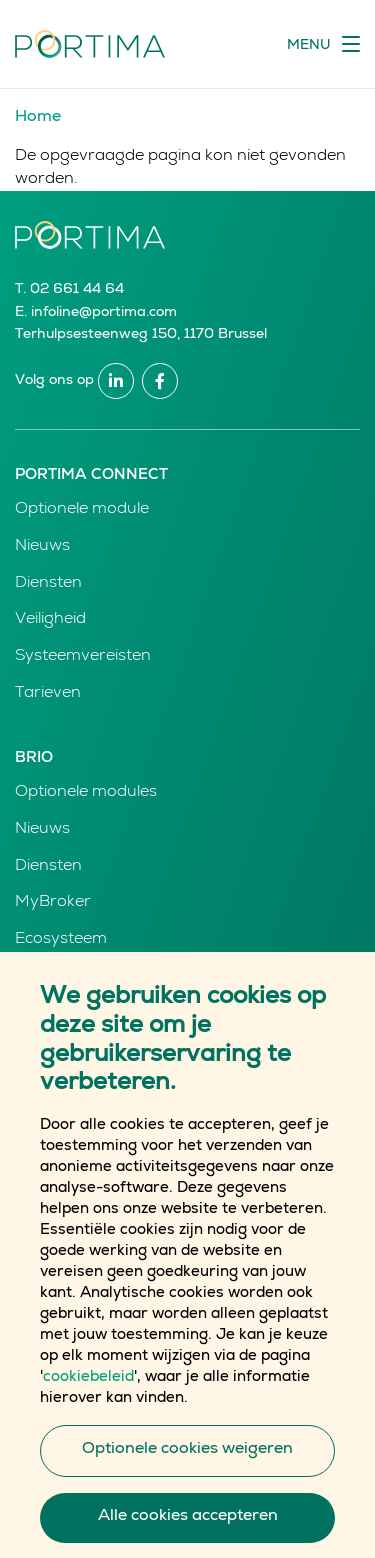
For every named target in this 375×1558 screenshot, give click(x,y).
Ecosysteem (61, 940)
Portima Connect (91, 475)
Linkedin (116, 381)
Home (38, 118)
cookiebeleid (88, 1423)
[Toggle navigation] (323, 44)
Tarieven (48, 694)
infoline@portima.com (104, 313)
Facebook (160, 381)
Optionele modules (86, 793)
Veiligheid (50, 620)
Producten (55, 977)
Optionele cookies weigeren (187, 1496)
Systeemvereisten (83, 657)
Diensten (48, 584)
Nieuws (42, 547)
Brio (34, 758)
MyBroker (53, 903)
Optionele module (82, 510)
